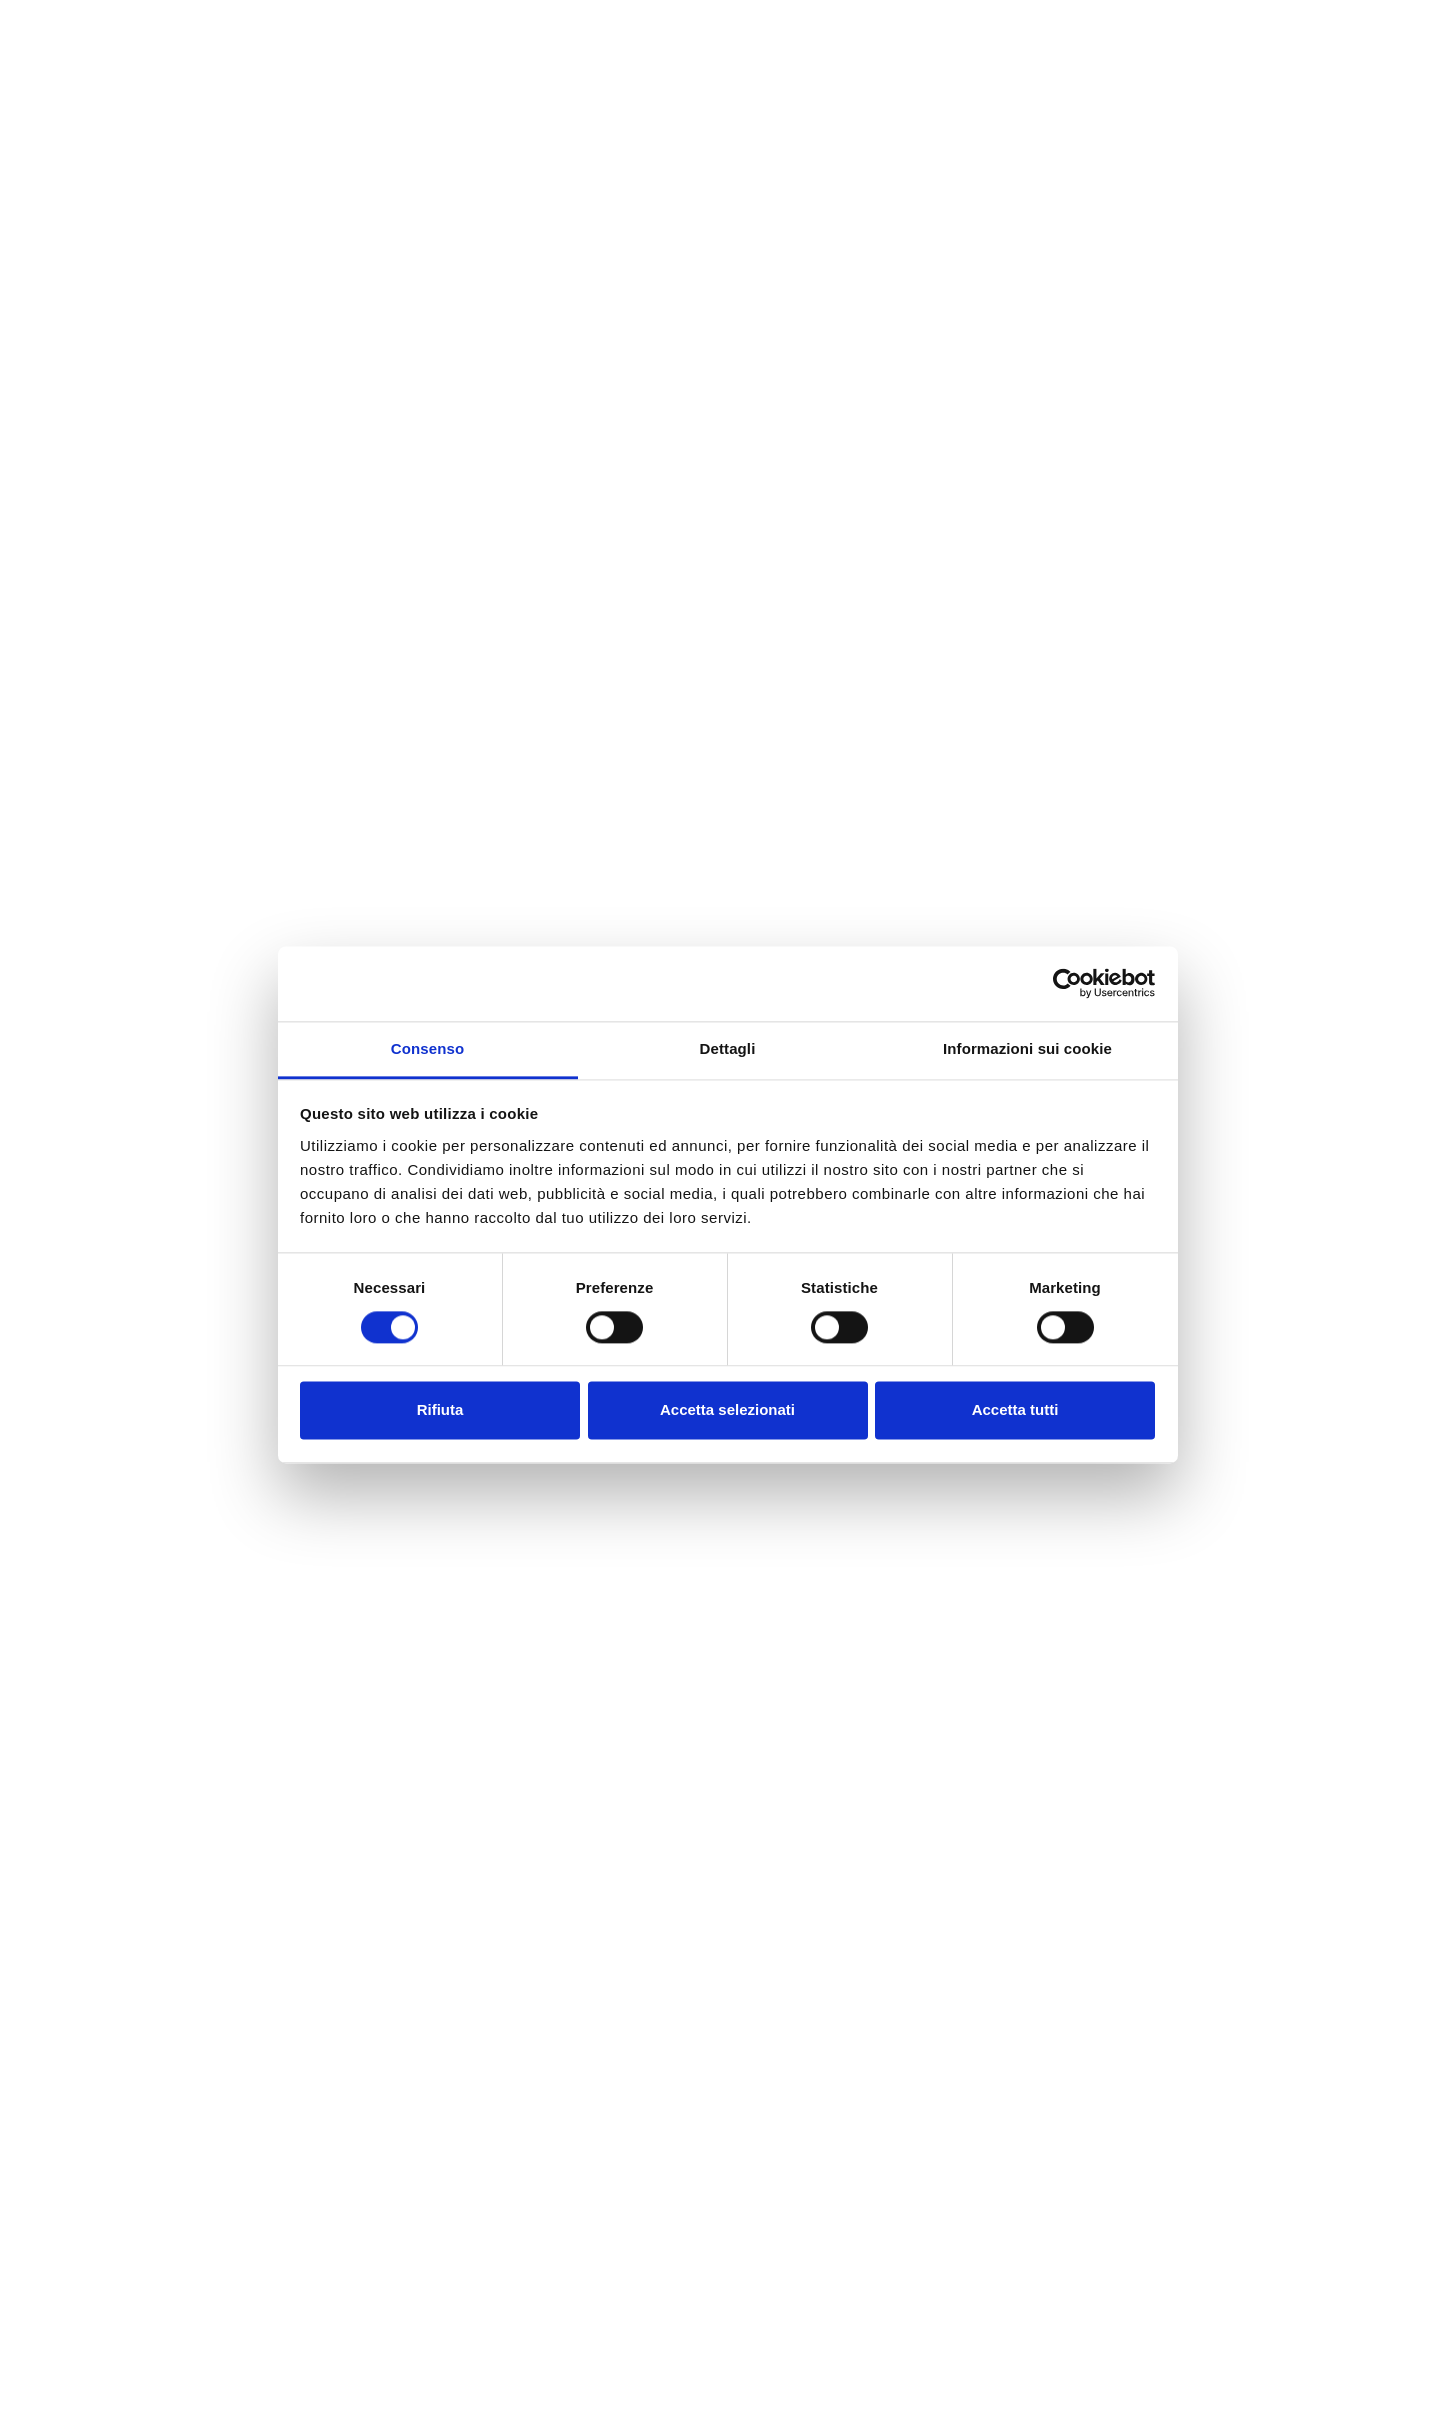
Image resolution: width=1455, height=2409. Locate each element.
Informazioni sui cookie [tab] (1027, 1048)
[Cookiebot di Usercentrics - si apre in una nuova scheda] (1067, 983)
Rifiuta (440, 1410)
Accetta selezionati (727, 1410)
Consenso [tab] (427, 1048)
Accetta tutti (1015, 1410)
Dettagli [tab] (728, 1048)
